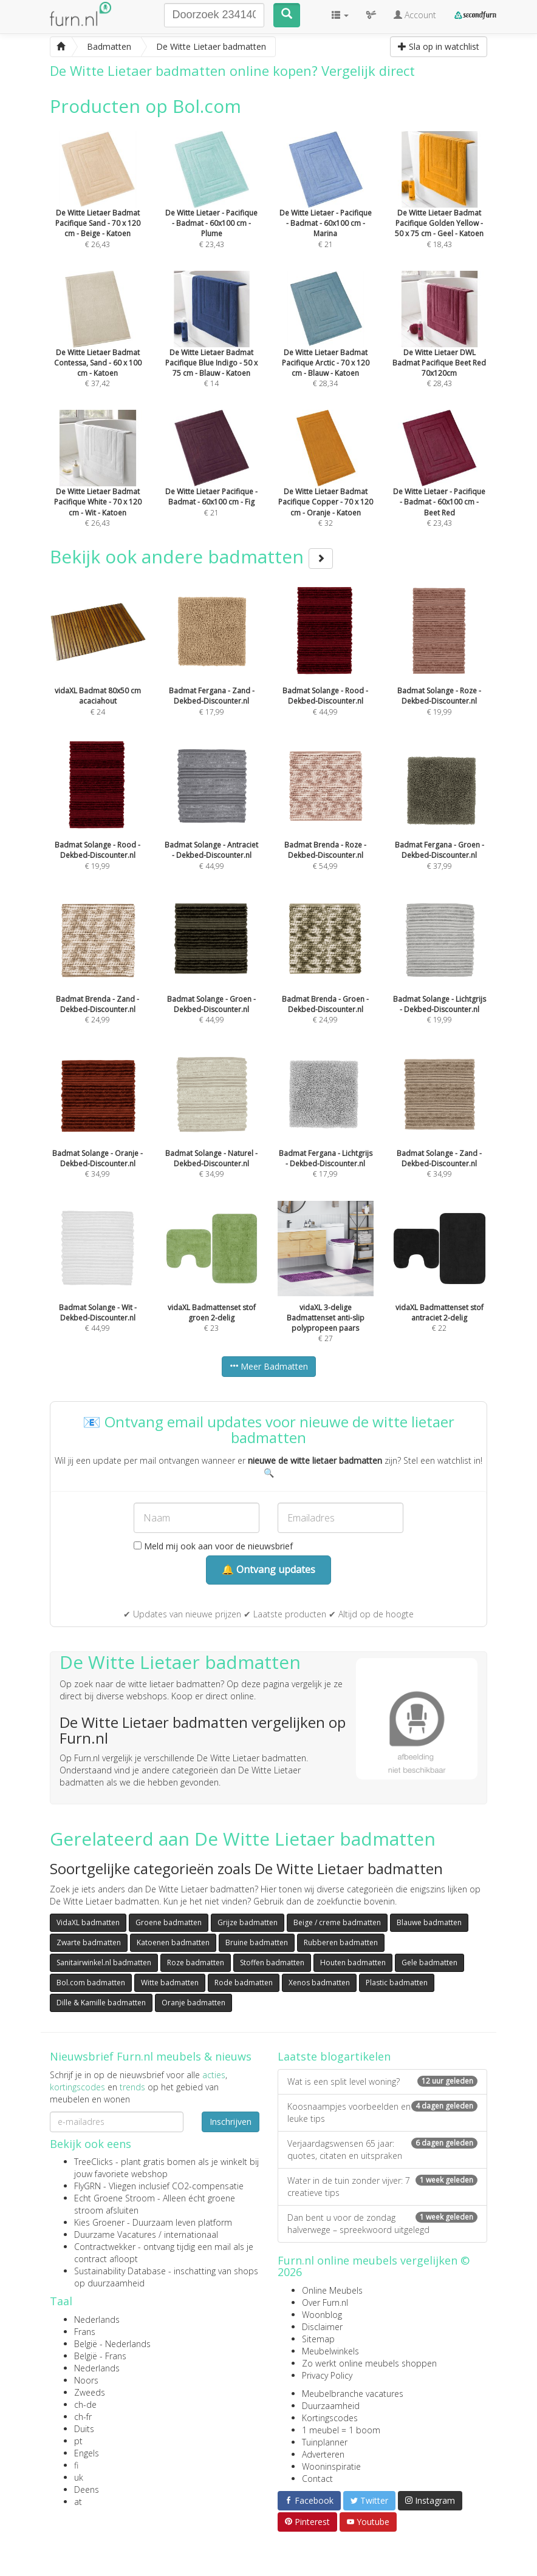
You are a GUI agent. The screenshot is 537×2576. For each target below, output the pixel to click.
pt (78, 2441)
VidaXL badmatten (88, 1922)
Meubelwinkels (330, 2351)
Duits (84, 2429)
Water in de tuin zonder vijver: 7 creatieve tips (382, 2186)
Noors (86, 2380)
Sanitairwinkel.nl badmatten (103, 1962)
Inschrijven (230, 2121)
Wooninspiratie (331, 2466)
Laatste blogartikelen (334, 2056)
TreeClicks (93, 2161)
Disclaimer (322, 2327)
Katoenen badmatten (173, 1942)
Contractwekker (104, 2246)
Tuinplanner (324, 2442)
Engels (86, 2453)
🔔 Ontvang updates (268, 1569)
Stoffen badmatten (272, 1962)
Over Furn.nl (325, 2302)
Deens (86, 2489)
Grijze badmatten (247, 1922)
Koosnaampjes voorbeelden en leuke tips (382, 2112)
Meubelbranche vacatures (352, 2393)
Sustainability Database (120, 2271)
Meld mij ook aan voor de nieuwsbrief (213, 1546)
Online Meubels (332, 2290)
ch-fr (83, 2416)
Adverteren (323, 2454)
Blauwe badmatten (429, 1922)
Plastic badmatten (397, 1982)
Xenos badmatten (319, 1982)
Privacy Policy (327, 2375)
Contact (317, 2478)
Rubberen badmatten (341, 1942)
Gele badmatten (429, 1962)
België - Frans (100, 2356)
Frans (84, 2331)
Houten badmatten (353, 1962)
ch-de (85, 2404)
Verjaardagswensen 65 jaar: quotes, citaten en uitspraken (382, 2149)
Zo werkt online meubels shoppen (369, 2363)
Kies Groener (99, 2222)
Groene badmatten (168, 1922)
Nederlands (97, 2319)
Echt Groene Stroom (114, 2198)
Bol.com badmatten (90, 1982)
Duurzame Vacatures (115, 2234)
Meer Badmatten (269, 1366)
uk (78, 2477)
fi (76, 2465)
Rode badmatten (243, 1982)
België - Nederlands (112, 2344)
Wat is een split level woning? (382, 2081)
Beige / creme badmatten (337, 1922)
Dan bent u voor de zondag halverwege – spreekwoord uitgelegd (382, 2223)
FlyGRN (87, 2186)
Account (415, 15)
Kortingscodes (330, 2418)
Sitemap (318, 2339)
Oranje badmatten (193, 2002)
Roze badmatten (195, 1962)
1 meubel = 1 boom (341, 2430)
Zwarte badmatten (88, 1942)
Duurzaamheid (331, 2405)
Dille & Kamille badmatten (101, 2002)
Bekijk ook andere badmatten (191, 556)
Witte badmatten (170, 1982)
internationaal (191, 2234)
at (78, 2501)
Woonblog (322, 2314)
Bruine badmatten (256, 1942)
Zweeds (89, 2392)
